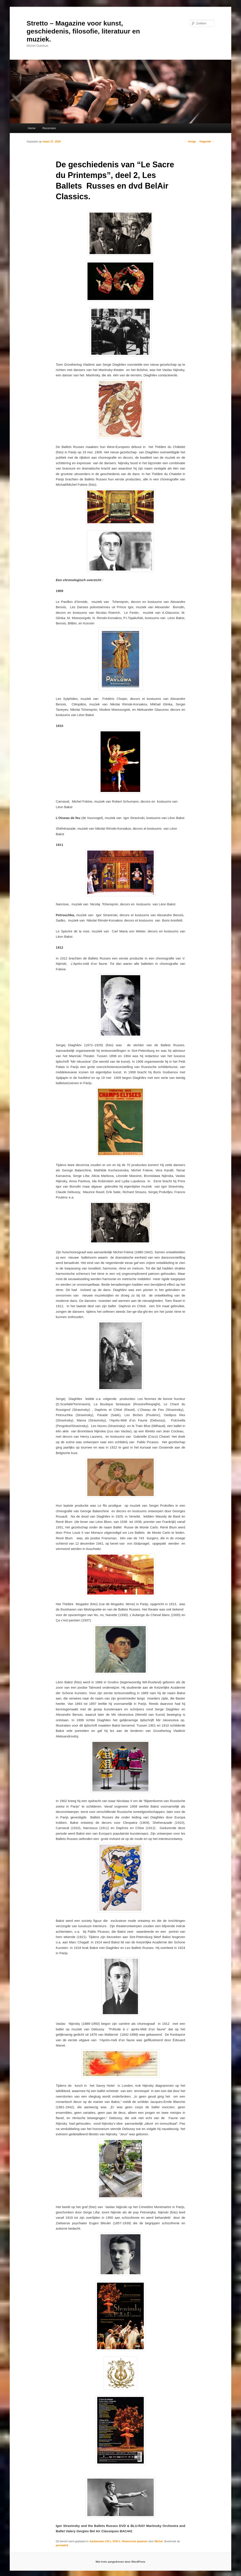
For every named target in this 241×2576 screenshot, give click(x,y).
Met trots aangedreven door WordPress (121, 2561)
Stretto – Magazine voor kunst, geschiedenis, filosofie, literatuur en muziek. (83, 31)
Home (31, 128)
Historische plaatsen (135, 2541)
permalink (62, 2545)
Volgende (206, 141)
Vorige (190, 141)
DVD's (116, 2541)
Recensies (49, 128)
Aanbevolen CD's (100, 2541)
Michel (159, 2541)
